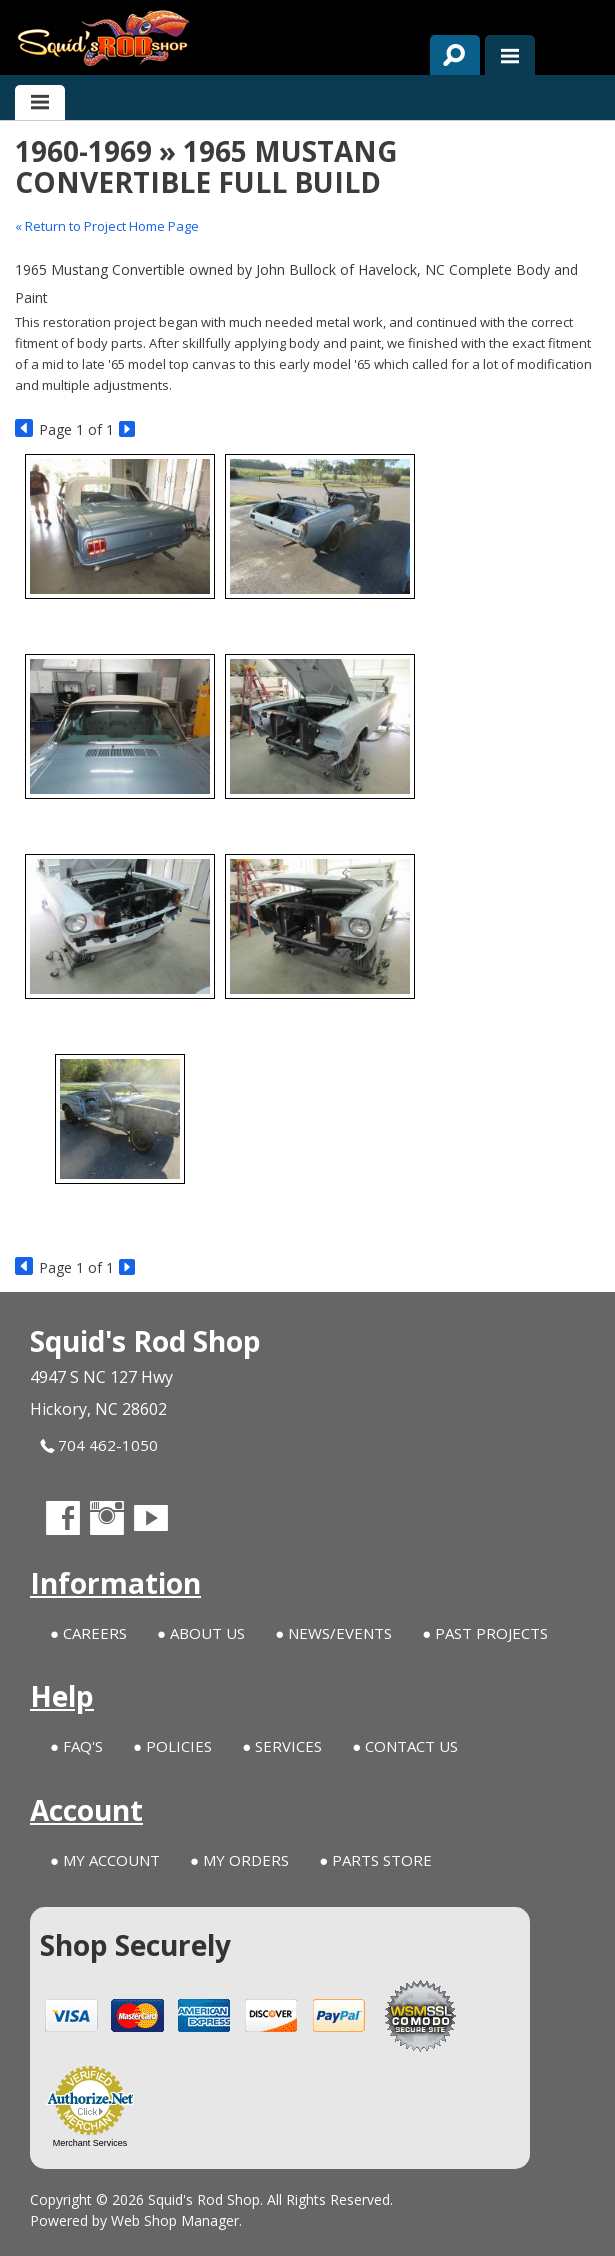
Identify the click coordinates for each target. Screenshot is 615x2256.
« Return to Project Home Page (107, 226)
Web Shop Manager (175, 2220)
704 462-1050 (99, 1445)
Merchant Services (90, 2143)
